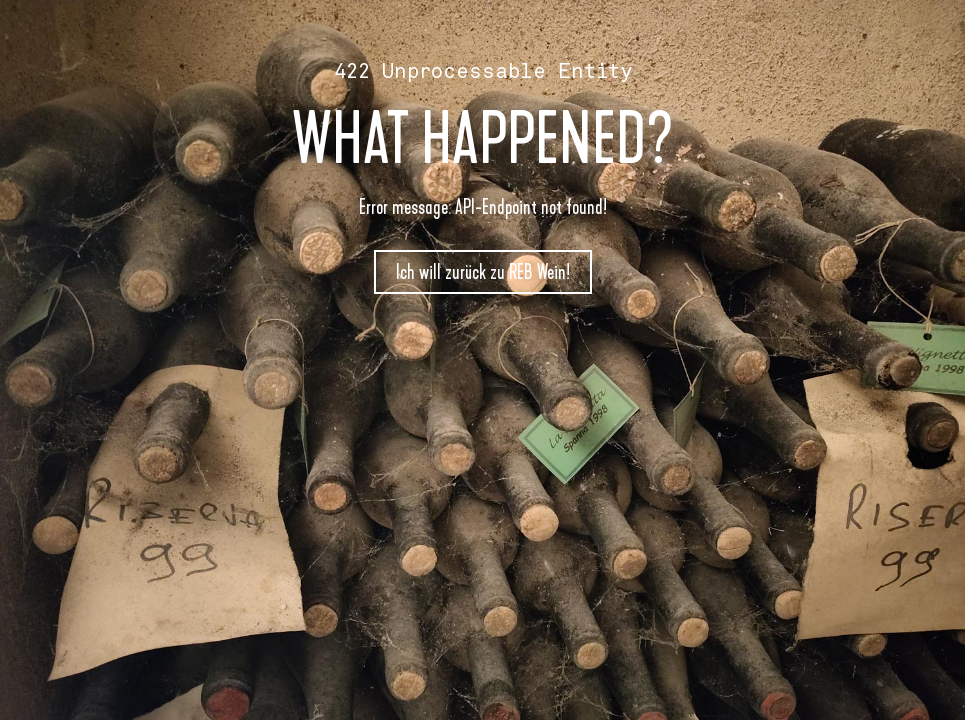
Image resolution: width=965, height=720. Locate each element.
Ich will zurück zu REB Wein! (483, 272)
